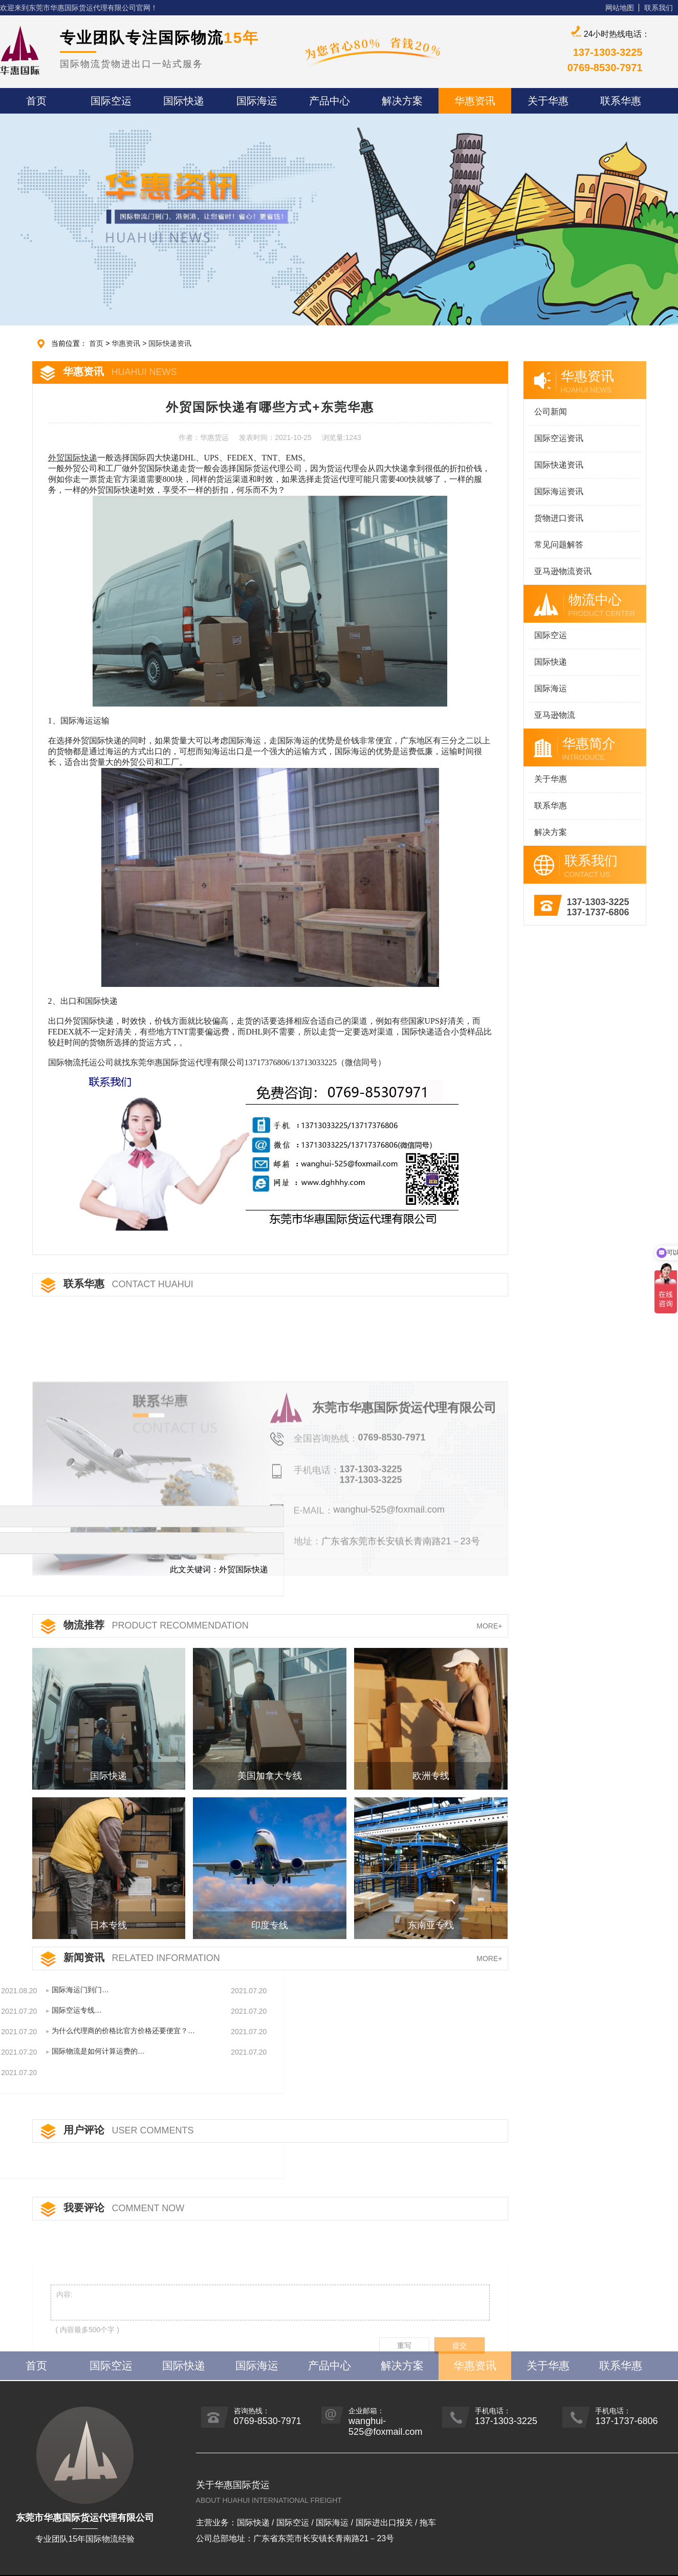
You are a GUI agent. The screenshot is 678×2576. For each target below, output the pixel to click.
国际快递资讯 (185, 343)
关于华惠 (547, 779)
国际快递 (547, 661)
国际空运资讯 (555, 438)
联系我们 (658, 8)
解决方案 (547, 832)
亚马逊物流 (551, 715)
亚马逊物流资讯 (559, 571)
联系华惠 (547, 805)
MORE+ (489, 1626)
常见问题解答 (555, 544)
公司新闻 (547, 411)
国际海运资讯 (555, 491)
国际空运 (547, 635)
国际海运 (547, 688)
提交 (459, 2393)
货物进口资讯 (555, 518)
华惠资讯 (141, 343)
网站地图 (619, 8)
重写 (404, 2393)
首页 (111, 343)
